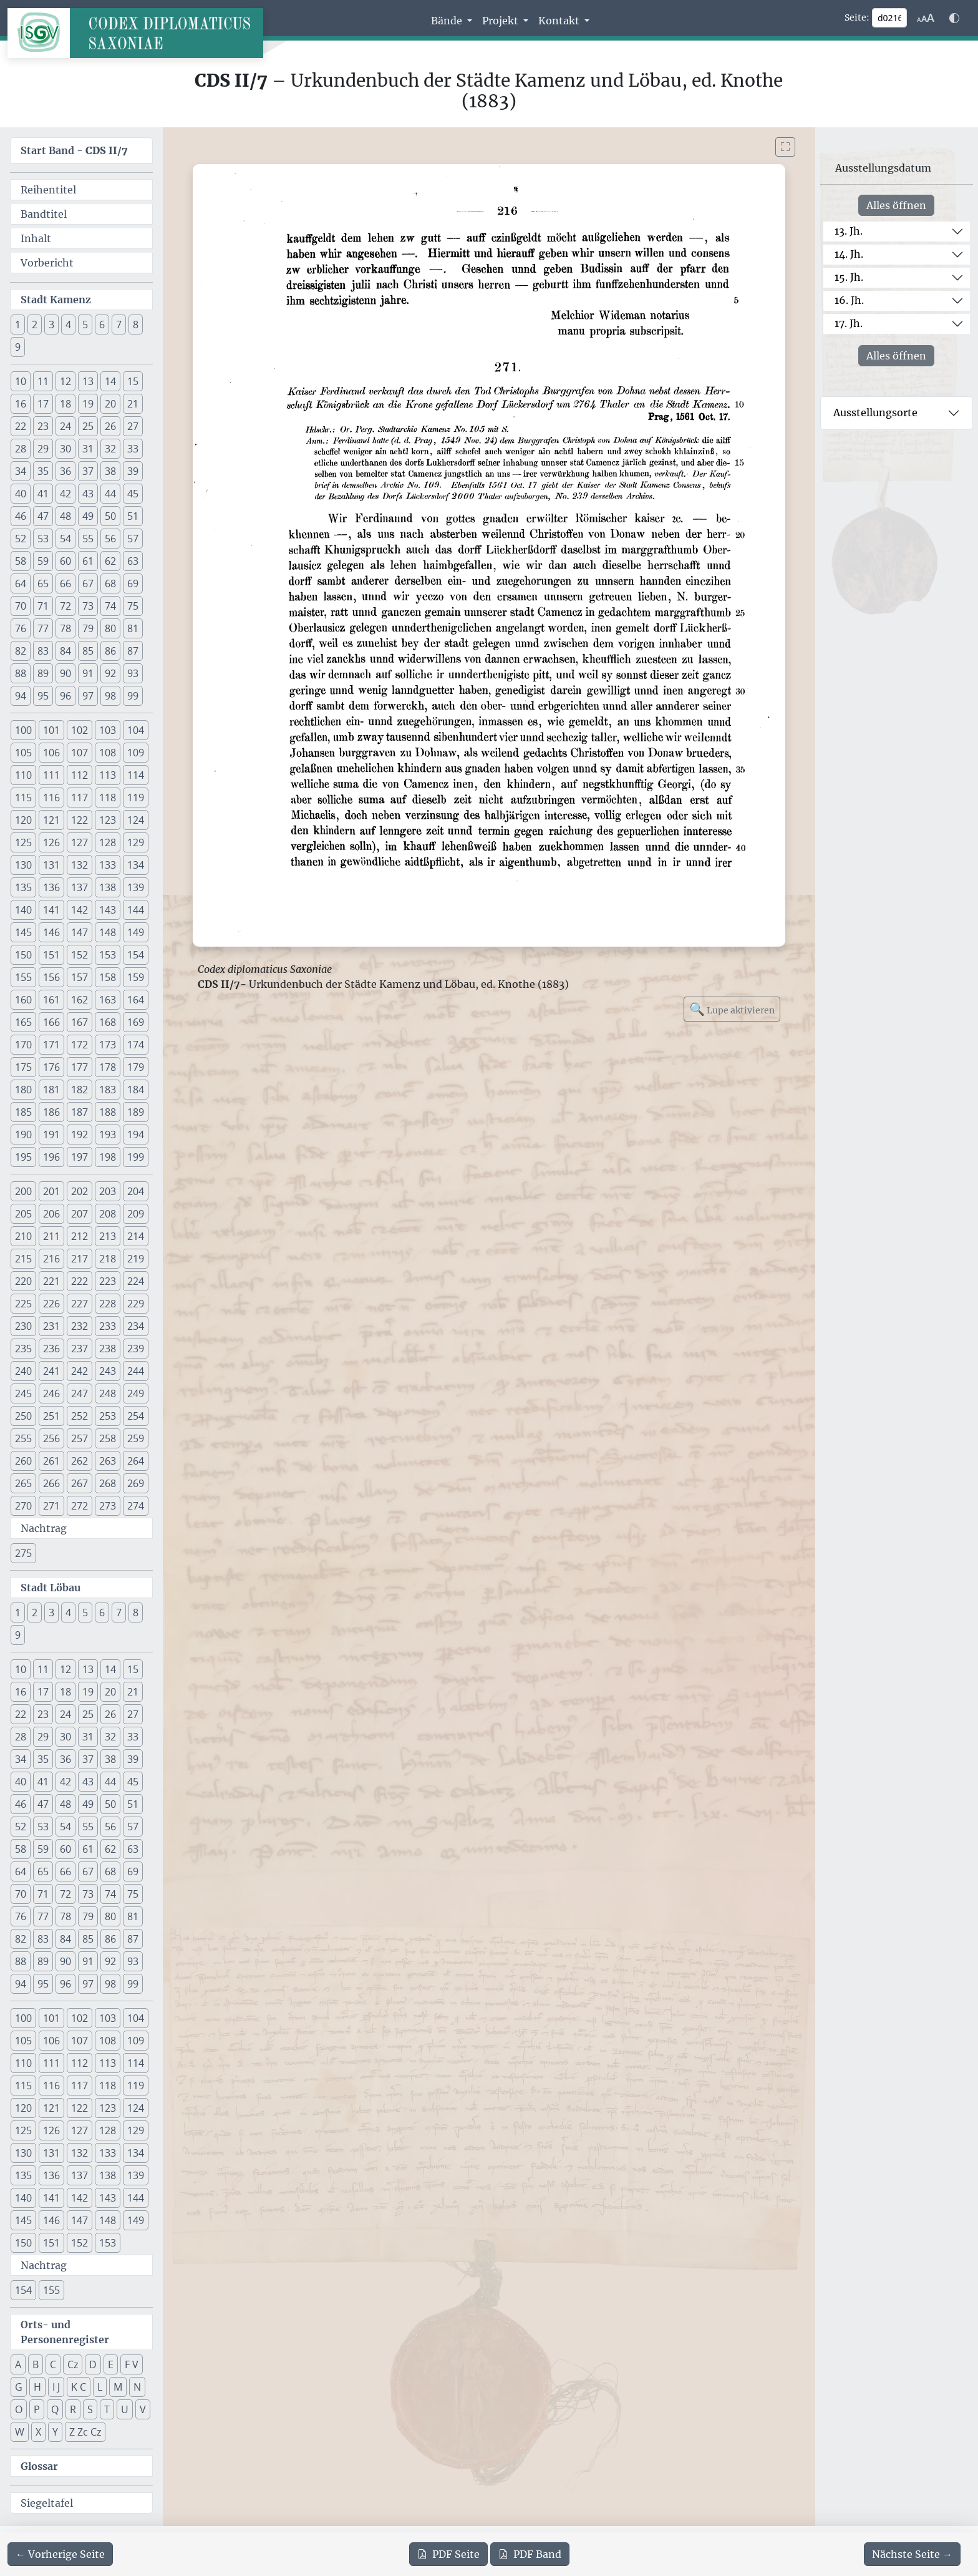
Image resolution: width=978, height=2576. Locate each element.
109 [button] (135, 752)
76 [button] (20, 628)
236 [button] (51, 1348)
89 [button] (43, 673)
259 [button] (135, 1438)
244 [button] (135, 1371)
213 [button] (107, 1236)
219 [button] (135, 1259)
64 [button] (20, 583)
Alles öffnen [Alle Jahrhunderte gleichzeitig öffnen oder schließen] (896, 205)
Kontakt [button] (560, 20)
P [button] (37, 2409)
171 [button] (51, 1044)
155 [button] (23, 977)
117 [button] (79, 797)
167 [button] (79, 1022)
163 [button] (107, 1000)
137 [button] (79, 887)
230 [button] (23, 1326)
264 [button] (135, 1461)
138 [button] (107, 887)
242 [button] (79, 1371)
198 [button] (107, 1157)
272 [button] (79, 1506)
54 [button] (65, 538)
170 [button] (23, 1044)
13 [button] (88, 381)
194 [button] (135, 1134)
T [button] (107, 2409)
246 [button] (51, 1393)
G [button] (18, 2387)
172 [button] (79, 1044)
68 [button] (110, 583)
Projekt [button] (501, 20)
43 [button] (88, 493)
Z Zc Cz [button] (85, 2432)
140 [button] (23, 910)
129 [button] (135, 842)
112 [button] (79, 775)
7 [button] (119, 324)
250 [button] (23, 1416)
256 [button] (51, 1438)
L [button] (99, 2387)
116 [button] (51, 797)
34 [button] (20, 471)
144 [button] (135, 910)
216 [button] (51, 1259)
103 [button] (107, 730)
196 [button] (51, 1157)
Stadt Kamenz (56, 299)
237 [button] (79, 1348)
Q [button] (55, 2409)
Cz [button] (72, 2364)
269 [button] (135, 1483)
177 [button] (79, 1067)
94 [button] (20, 696)
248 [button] (107, 1393)
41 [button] (43, 493)
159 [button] (135, 977)
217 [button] (79, 1259)
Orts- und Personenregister (65, 2332)
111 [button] (51, 775)
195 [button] (23, 1157)
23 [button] (43, 426)
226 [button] (51, 1303)
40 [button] (20, 493)
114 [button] (135, 775)
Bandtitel (44, 214)
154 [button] (135, 955)
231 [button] (51, 1326)
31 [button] (88, 449)
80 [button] (110, 628)
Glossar (39, 2466)
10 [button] (20, 381)
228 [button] (107, 1303)
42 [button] (65, 493)
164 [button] (135, 1000)
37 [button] (88, 471)
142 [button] (79, 910)
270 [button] (23, 1506)
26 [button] (110, 426)
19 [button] (88, 404)
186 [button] (51, 1112)
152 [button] (79, 955)
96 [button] (65, 696)
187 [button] (79, 1112)
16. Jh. (849, 300)
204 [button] (135, 1191)
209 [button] (135, 1214)
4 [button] (68, 324)
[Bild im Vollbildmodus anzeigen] (785, 147)
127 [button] (79, 842)
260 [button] (23, 1461)
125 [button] (23, 842)
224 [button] (135, 1281)
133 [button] (107, 865)
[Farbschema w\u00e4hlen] (954, 18)
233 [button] (107, 1326)
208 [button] (107, 1214)
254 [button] (135, 1416)
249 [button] (135, 1393)
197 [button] (79, 1157)
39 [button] (132, 471)
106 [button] (51, 752)
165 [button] (23, 1022)
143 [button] (107, 910)
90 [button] (65, 673)
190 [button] (23, 1134)
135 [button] (23, 887)
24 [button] (65, 426)
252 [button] (79, 1416)
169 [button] (135, 1022)
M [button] (118, 2387)
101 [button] (51, 730)
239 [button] (135, 1348)
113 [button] (107, 775)
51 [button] (132, 516)
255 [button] (23, 1438)
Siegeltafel (47, 2503)
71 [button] (43, 606)
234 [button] (135, 1326)
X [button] (38, 2432)
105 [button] (23, 752)
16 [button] (20, 404)
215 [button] (23, 1259)
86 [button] (110, 651)
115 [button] (23, 797)
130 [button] (23, 865)
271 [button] (51, 1506)
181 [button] (51, 1089)
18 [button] (65, 404)
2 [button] (34, 324)
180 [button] (23, 1089)
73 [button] (88, 606)
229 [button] (135, 1303)
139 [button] (135, 887)
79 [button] (88, 628)
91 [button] (88, 673)
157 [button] (79, 977)
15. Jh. (849, 277)
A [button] (18, 2364)
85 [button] (88, 651)
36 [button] (65, 471)
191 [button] (51, 1134)
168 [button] (107, 1022)
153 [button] (107, 955)
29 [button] (43, 449)
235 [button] (23, 1348)
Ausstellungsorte (875, 412)
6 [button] (102, 324)
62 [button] (110, 561)
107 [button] (79, 752)
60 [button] (65, 561)
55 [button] (88, 538)
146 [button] (51, 932)
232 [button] (79, 1326)
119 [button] (135, 797)
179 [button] (135, 1067)
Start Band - (74, 150)
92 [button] (110, 673)
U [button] (124, 2409)
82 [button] (20, 651)
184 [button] (135, 1089)
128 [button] (107, 842)
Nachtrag (44, 1528)
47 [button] (43, 516)
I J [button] (56, 2387)
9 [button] (18, 347)
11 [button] (43, 381)
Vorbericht (47, 262)
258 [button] (107, 1438)
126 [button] (51, 842)
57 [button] (132, 538)
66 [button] (65, 583)
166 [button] (51, 1022)
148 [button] (107, 932)
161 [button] (51, 1000)
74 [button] (110, 606)
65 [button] (43, 583)
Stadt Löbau (50, 1587)
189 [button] (135, 1112)
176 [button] (51, 1067)
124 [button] (135, 820)
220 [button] (23, 1281)
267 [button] (79, 1483)
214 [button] (135, 1236)
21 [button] (132, 404)
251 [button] (51, 1416)
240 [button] (23, 1371)
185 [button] (23, 1112)
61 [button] (88, 561)
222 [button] (79, 1281)
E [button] (111, 2364)
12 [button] (65, 381)
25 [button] (88, 426)
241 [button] (51, 1371)
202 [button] (79, 1191)
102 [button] (79, 730)
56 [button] (110, 538)
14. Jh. (849, 254)
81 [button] (132, 628)
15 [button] (132, 381)
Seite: (857, 17)
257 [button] (79, 1438)
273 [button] (107, 1506)
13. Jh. (849, 231)
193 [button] (107, 1134)
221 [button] (51, 1281)
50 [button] (110, 516)
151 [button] (51, 955)
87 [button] (132, 651)
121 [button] (51, 820)
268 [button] (107, 1483)
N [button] (137, 2387)
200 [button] (23, 1191)
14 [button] (110, 381)
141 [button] (51, 910)
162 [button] (79, 1000)
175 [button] (23, 1067)
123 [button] (107, 820)
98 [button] (110, 696)
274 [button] (135, 1506)
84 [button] (65, 651)
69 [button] (132, 583)
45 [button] (132, 493)
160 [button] (23, 1000)
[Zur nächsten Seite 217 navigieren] (912, 2554)
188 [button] (107, 1112)
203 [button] (107, 1191)
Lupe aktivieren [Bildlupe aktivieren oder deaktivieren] (732, 1009)
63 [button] (132, 561)
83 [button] (43, 651)
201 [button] (51, 1191)
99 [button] (132, 696)
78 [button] (65, 628)
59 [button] (43, 561)
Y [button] (55, 2432)
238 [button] (107, 1348)
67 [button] (88, 583)
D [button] (93, 2364)
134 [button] (135, 865)
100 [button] (23, 730)
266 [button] (51, 1483)
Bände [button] (448, 20)
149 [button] (135, 932)
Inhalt (36, 238)
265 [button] (23, 1483)
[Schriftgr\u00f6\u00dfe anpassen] (925, 18)
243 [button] (107, 1371)
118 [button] (107, 797)
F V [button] (131, 2364)
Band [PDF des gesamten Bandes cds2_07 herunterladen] (529, 2554)
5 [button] (85, 324)
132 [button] (79, 865)
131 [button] (51, 865)
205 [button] (23, 1214)
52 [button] (20, 538)
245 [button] (23, 1393)
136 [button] (51, 887)
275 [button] (23, 1553)
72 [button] (65, 606)
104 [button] (135, 730)
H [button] (37, 2387)
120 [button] (23, 820)
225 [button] (23, 1303)
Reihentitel (48, 189)
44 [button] (110, 493)
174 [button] (135, 1044)
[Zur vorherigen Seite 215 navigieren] (60, 2554)
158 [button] (107, 977)
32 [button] (110, 449)
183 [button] (107, 1089)
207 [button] (79, 1214)
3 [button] (51, 324)
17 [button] (43, 404)
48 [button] (65, 516)
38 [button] (110, 471)
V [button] (143, 2409)
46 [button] (20, 516)
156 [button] (51, 977)
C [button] (53, 2364)
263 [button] (107, 1461)
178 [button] (107, 1067)
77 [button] (43, 628)
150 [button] (23, 955)
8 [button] (135, 324)
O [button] (18, 2409)
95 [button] (43, 696)
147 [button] (79, 932)
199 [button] (135, 1157)
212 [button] (79, 1236)
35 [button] (43, 471)
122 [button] (79, 820)
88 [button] (20, 673)
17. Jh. (849, 323)
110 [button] (23, 775)
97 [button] (88, 696)
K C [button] (78, 2387)
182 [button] (79, 1089)
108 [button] (107, 752)
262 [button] (79, 1461)
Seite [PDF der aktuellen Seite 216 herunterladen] (448, 2554)
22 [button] (20, 426)
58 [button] (20, 561)
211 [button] (51, 1236)
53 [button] (43, 538)
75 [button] (132, 606)
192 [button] (79, 1134)
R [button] (73, 2409)
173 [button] (107, 1044)
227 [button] (79, 1303)
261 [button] (51, 1461)
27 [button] (132, 426)
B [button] (35, 2364)
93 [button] (132, 673)
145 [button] (23, 932)
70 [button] (20, 606)
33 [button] (132, 449)
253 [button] (107, 1416)
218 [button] (107, 1259)
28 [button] (20, 449)
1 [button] (18, 324)
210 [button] (23, 1236)
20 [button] (110, 404)
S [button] (90, 2409)
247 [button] (79, 1393)
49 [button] (88, 516)
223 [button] (107, 1281)
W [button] (19, 2432)
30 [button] (65, 449)
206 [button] (51, 1214)
